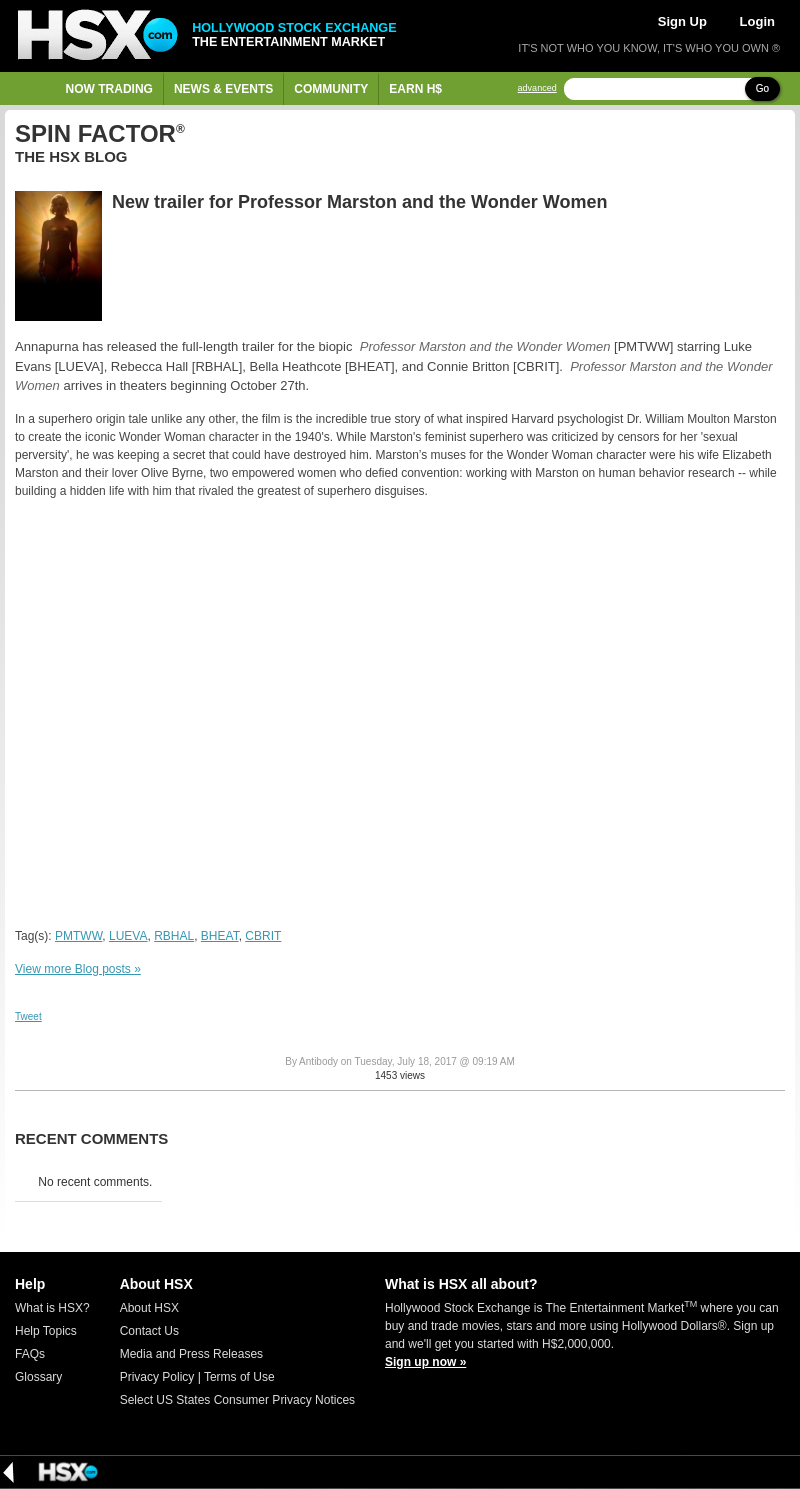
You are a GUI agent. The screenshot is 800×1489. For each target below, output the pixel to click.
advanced (537, 88)
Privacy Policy (157, 1377)
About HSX (149, 1308)
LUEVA (128, 936)
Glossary (38, 1377)
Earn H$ (415, 89)
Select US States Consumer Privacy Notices (237, 1400)
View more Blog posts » (78, 969)
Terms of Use (239, 1377)
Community (331, 89)
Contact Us (149, 1331)
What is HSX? (52, 1308)
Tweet (28, 1016)
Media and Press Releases (191, 1354)
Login (757, 21)
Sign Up (682, 21)
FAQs (30, 1354)
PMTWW (78, 936)
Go (762, 88)
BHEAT (220, 936)
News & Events (223, 89)
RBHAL (174, 936)
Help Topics (46, 1331)
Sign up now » (425, 1362)
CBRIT (263, 936)
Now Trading (109, 89)
